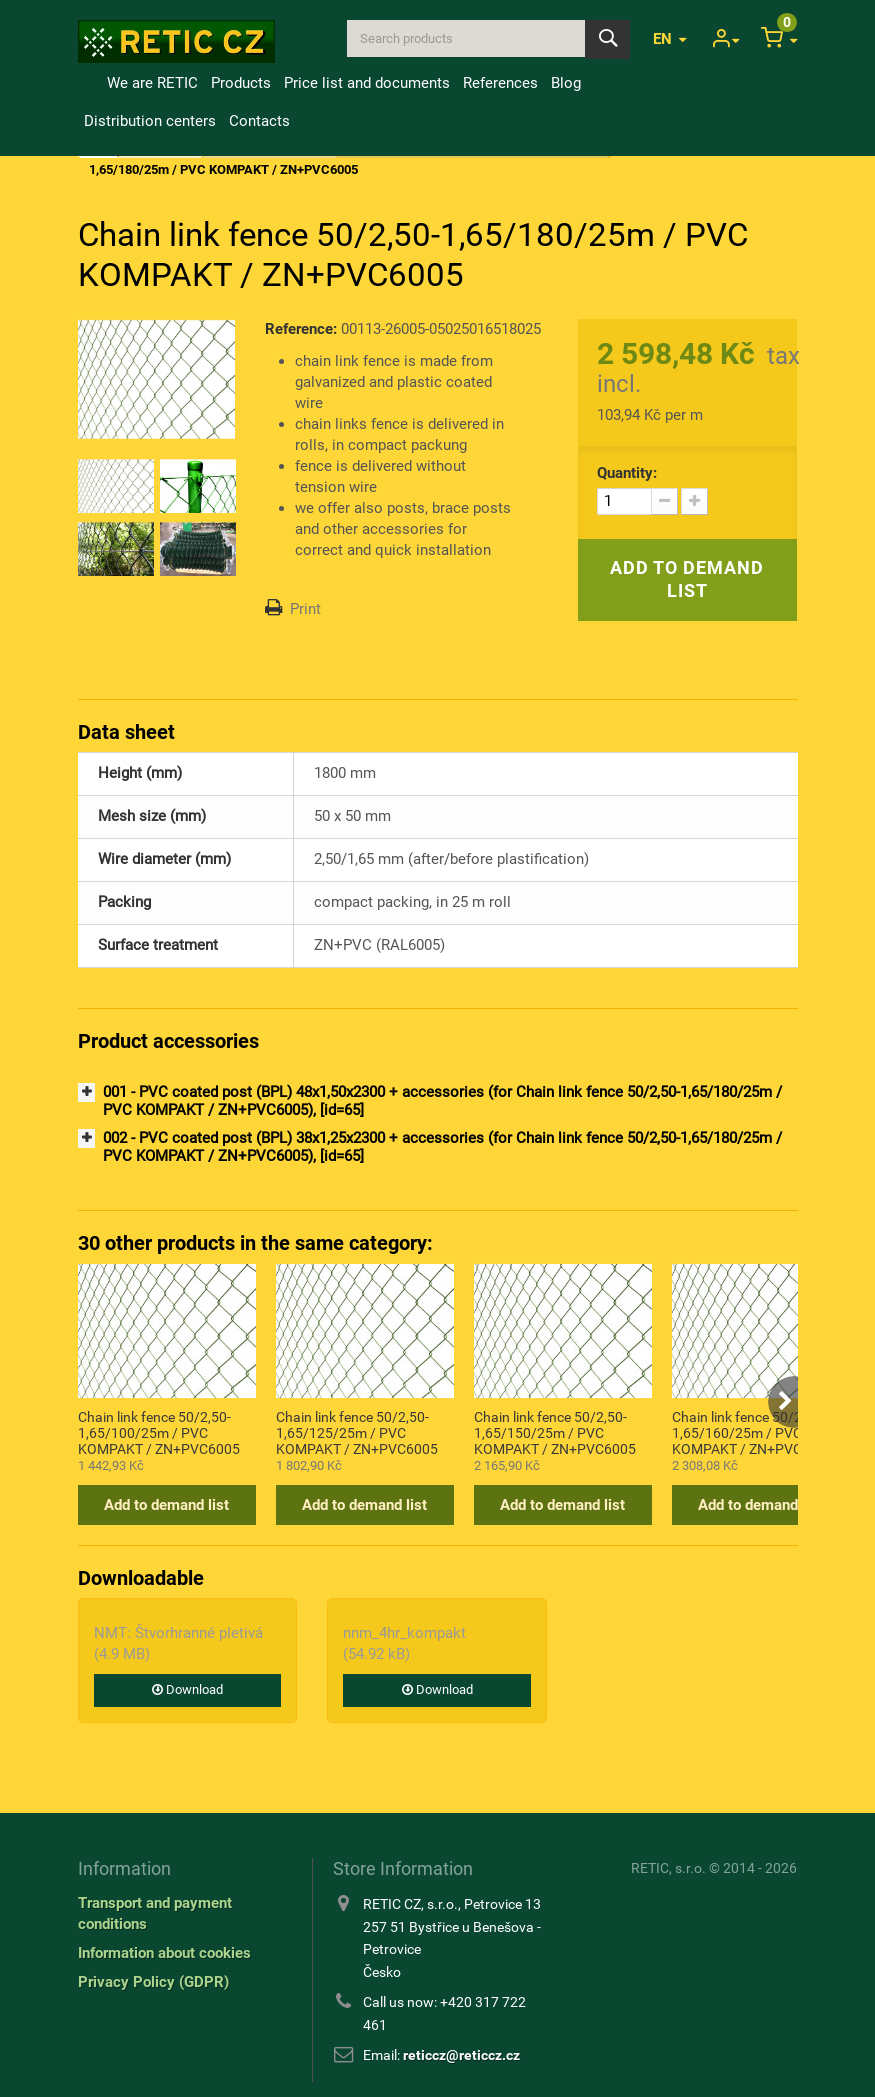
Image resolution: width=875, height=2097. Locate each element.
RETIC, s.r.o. (668, 1868)
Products (241, 83)
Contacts (259, 121)
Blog (566, 83)
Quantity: (627, 473)
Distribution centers (150, 121)
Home (89, 83)
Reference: (301, 329)
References (500, 83)
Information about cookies (164, 1953)
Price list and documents (367, 83)
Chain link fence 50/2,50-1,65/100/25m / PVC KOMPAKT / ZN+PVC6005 (159, 1432)
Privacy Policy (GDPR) (153, 1982)
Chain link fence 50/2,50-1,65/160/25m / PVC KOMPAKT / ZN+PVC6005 (753, 1432)
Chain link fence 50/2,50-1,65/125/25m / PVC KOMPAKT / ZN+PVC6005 (357, 1432)
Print (305, 609)
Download (187, 1689)
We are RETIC (152, 83)
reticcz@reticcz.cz (461, 2055)
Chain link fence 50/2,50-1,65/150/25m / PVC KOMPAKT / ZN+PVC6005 (555, 1432)
